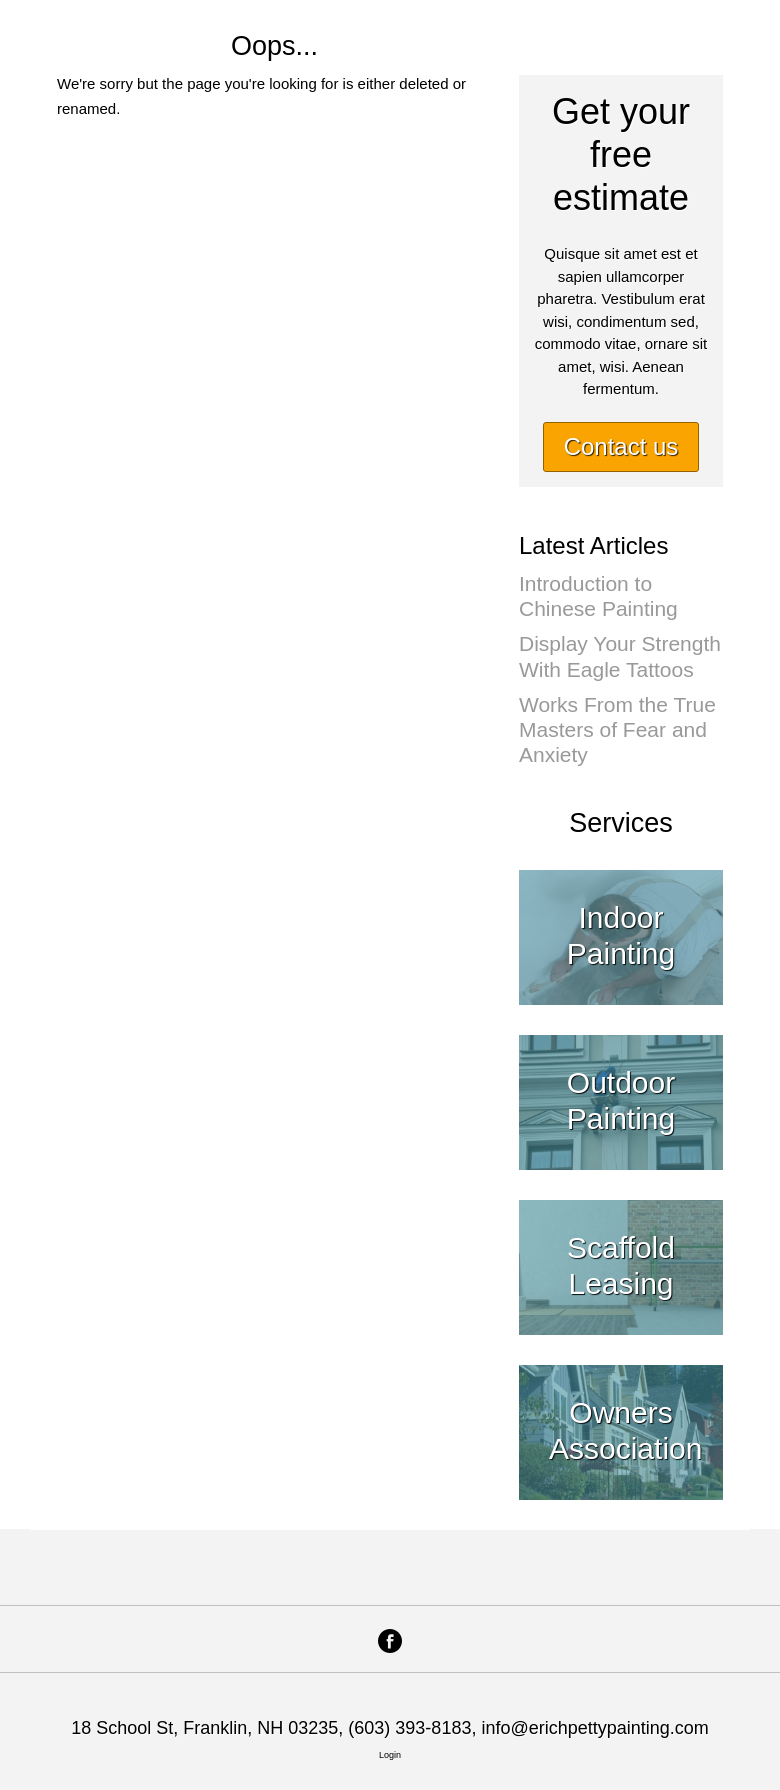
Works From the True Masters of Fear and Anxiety (617, 729)
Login (390, 1755)
